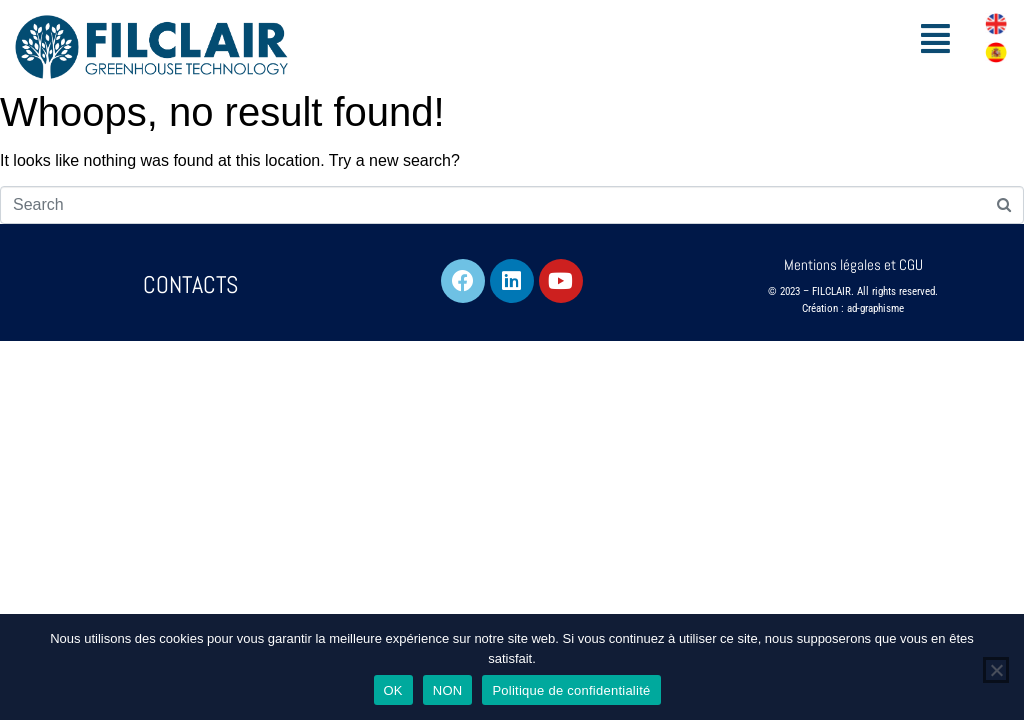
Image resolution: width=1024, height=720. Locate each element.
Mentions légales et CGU (853, 264)
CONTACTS (190, 284)
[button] (936, 38)
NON (448, 690)
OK (393, 690)
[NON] (996, 670)
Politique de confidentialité (571, 690)
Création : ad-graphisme (853, 308)
